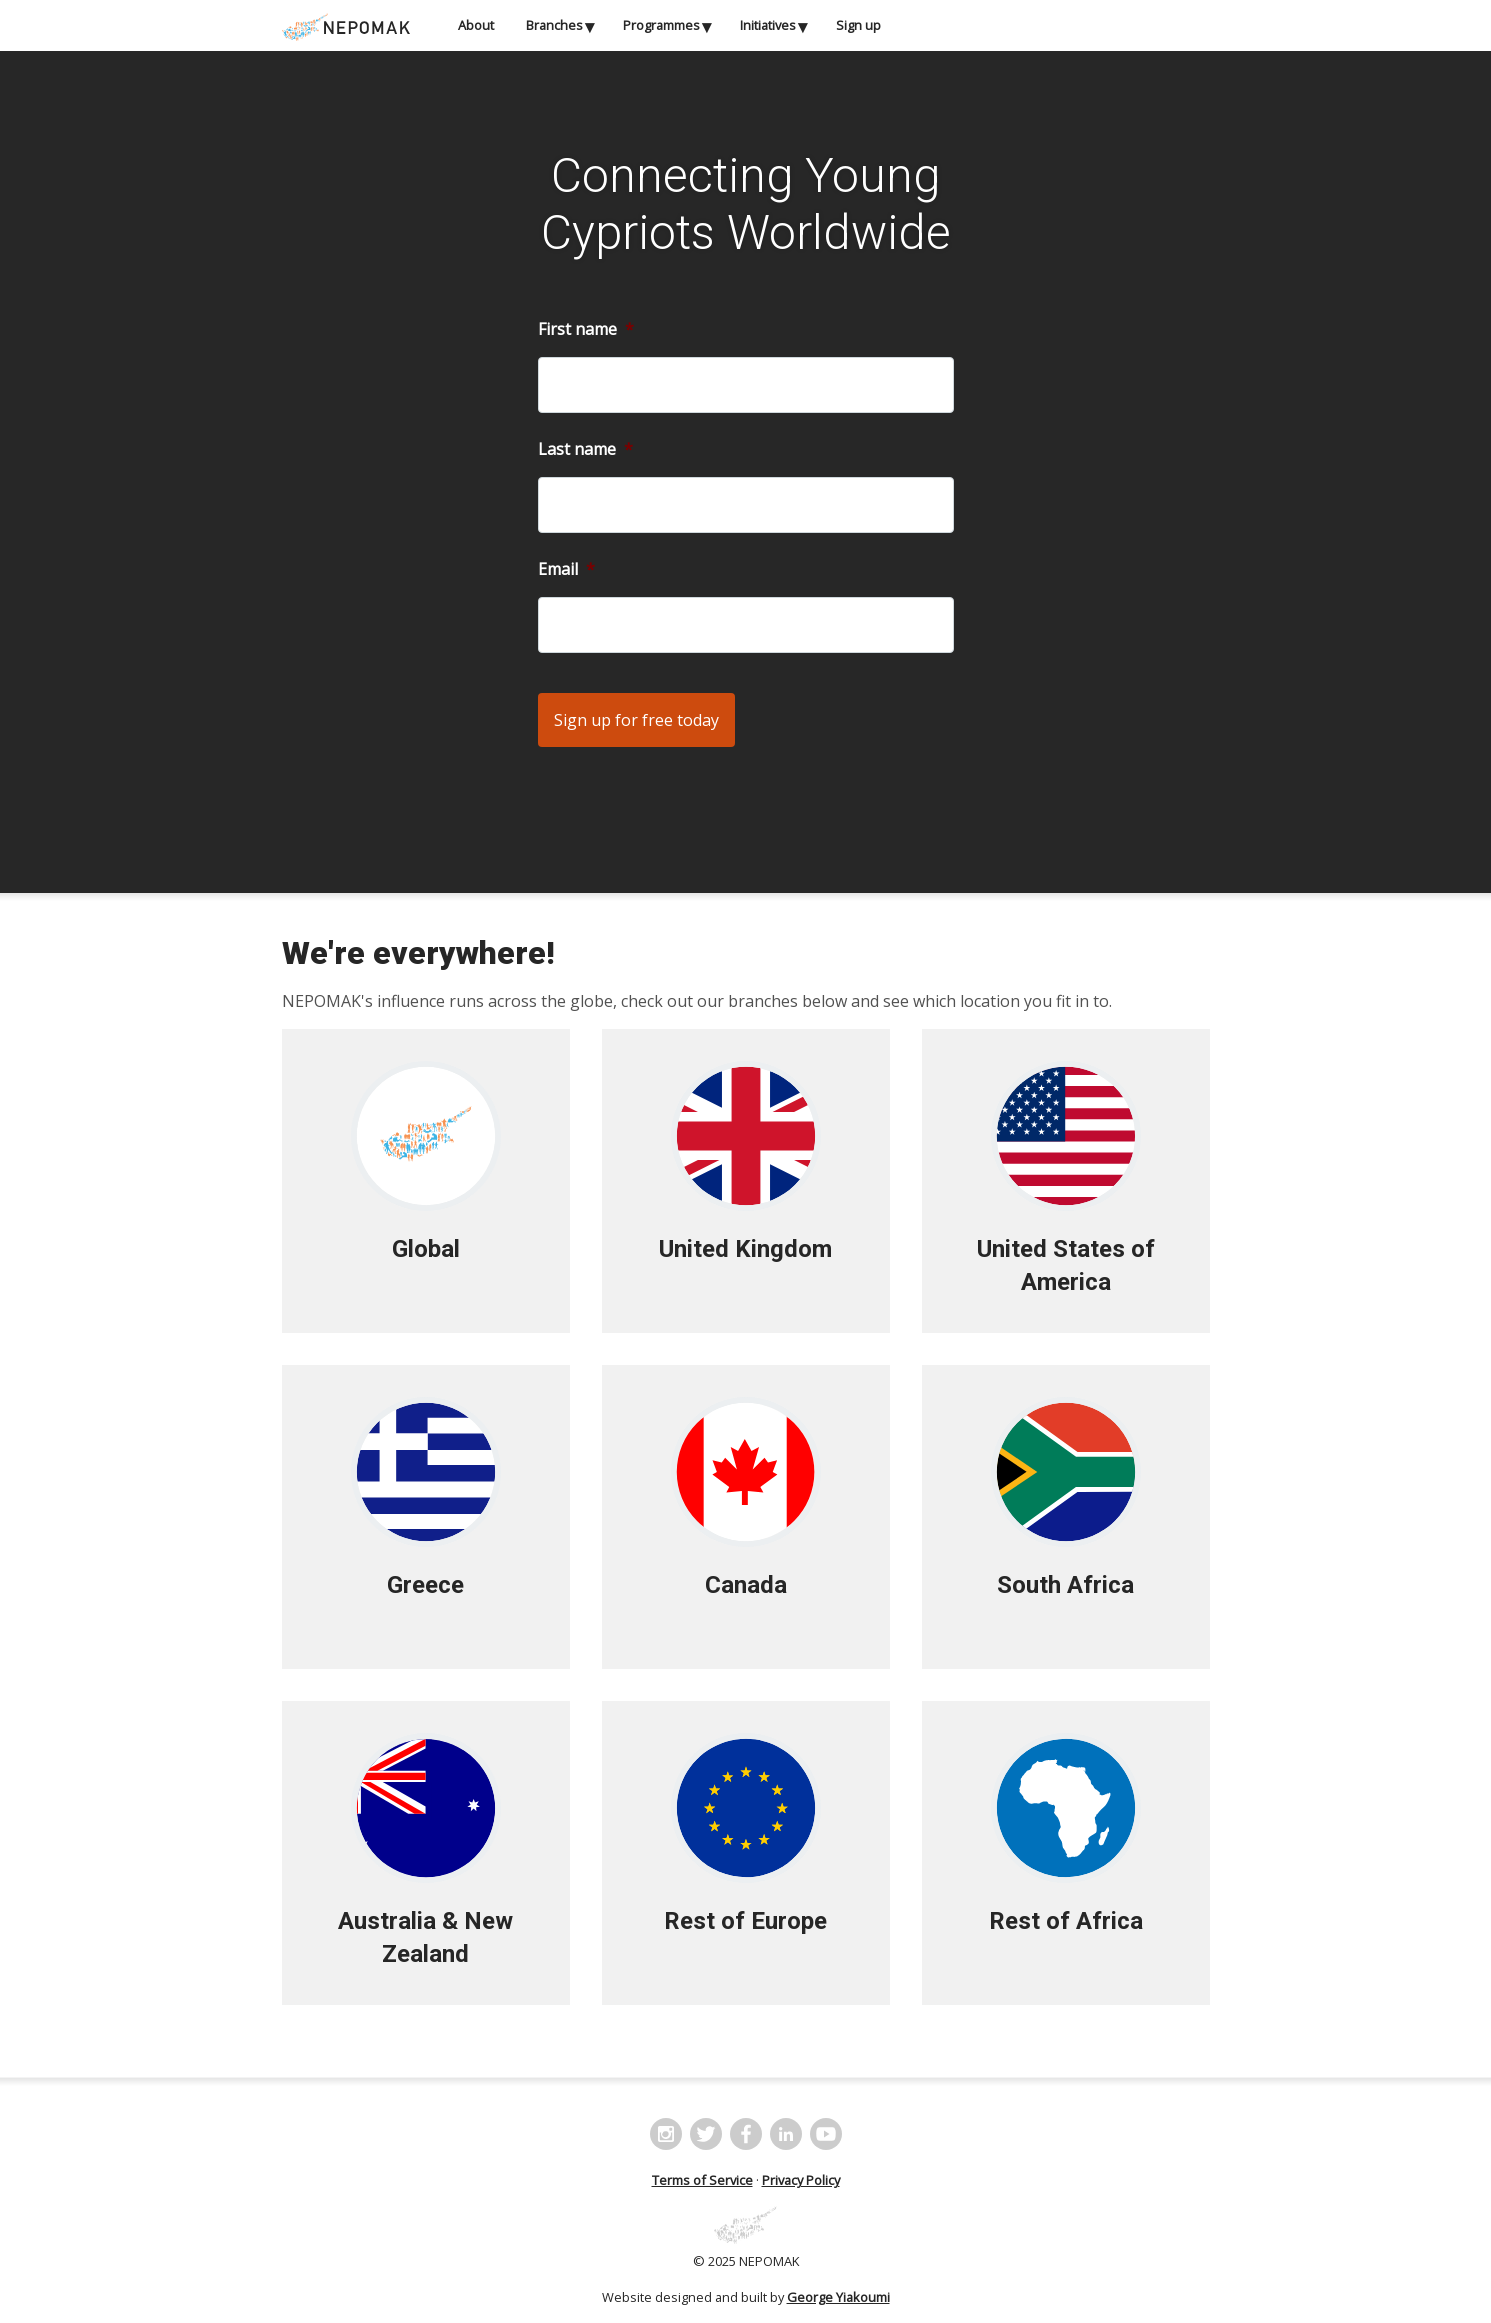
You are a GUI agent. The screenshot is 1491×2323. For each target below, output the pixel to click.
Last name (585, 449)
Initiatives (768, 25)
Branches (554, 25)
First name (586, 329)
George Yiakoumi (838, 2297)
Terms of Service (702, 2180)
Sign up (858, 25)
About (476, 25)
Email (566, 569)
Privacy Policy (801, 2180)
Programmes (661, 25)
